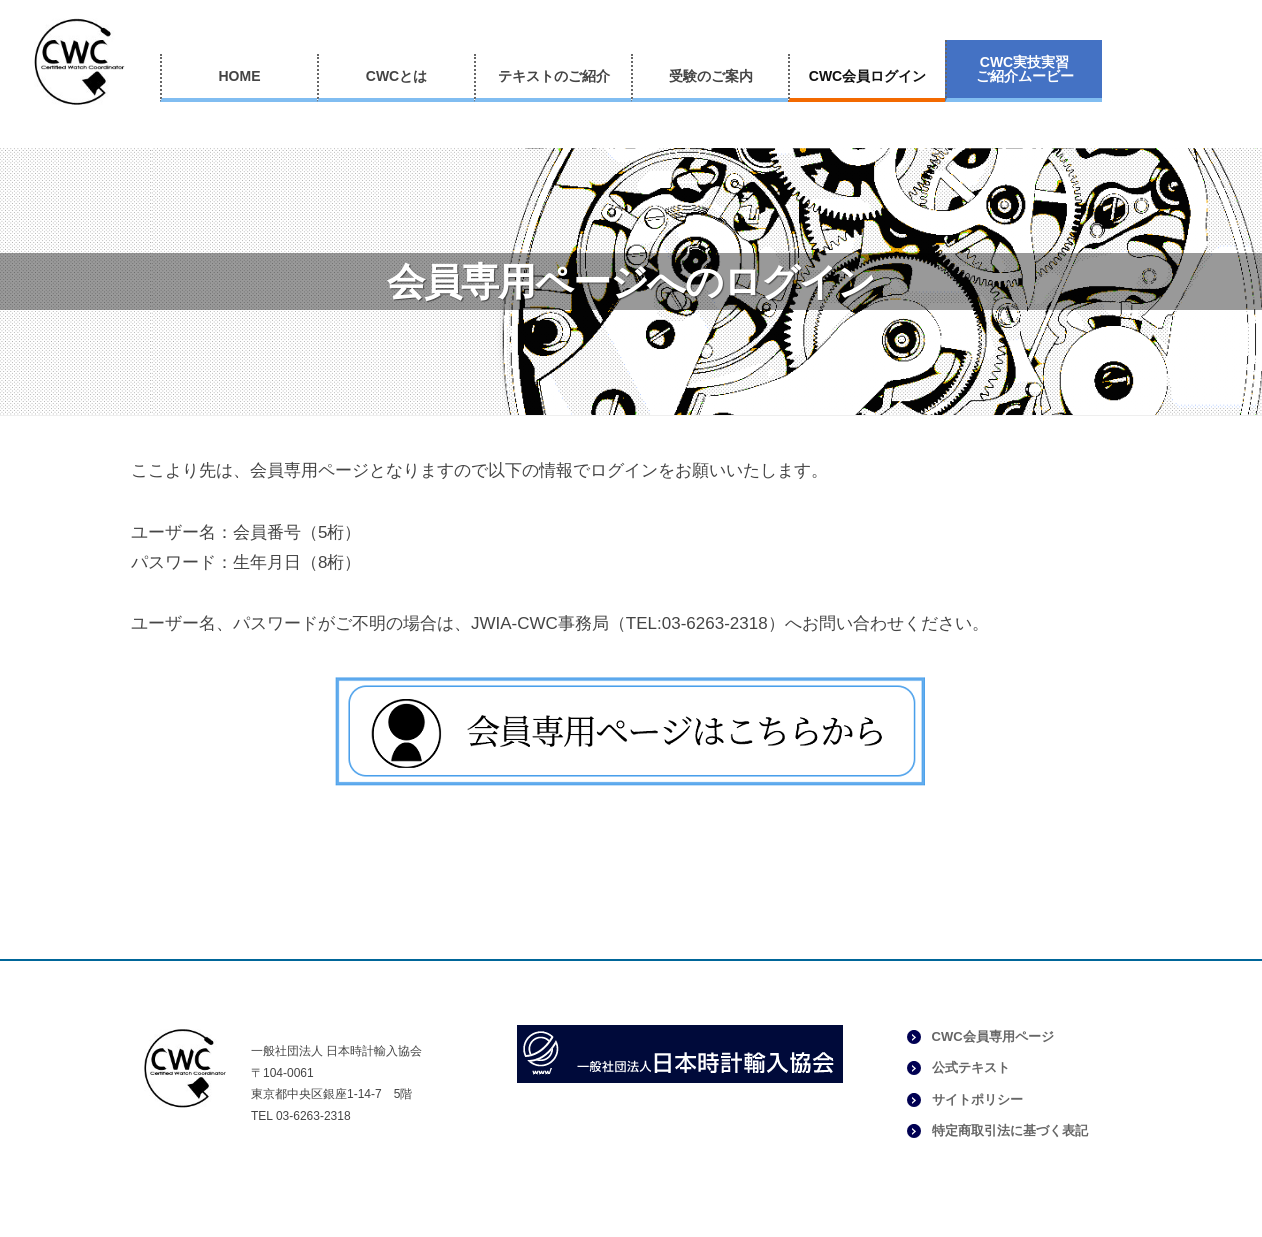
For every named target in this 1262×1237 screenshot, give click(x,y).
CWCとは (396, 76)
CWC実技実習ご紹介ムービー (1025, 69)
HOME (240, 76)
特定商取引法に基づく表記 (1010, 1130)
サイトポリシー (977, 1099)
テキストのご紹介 (554, 76)
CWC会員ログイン (867, 76)
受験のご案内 (711, 76)
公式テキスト (971, 1067)
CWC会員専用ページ (993, 1036)
